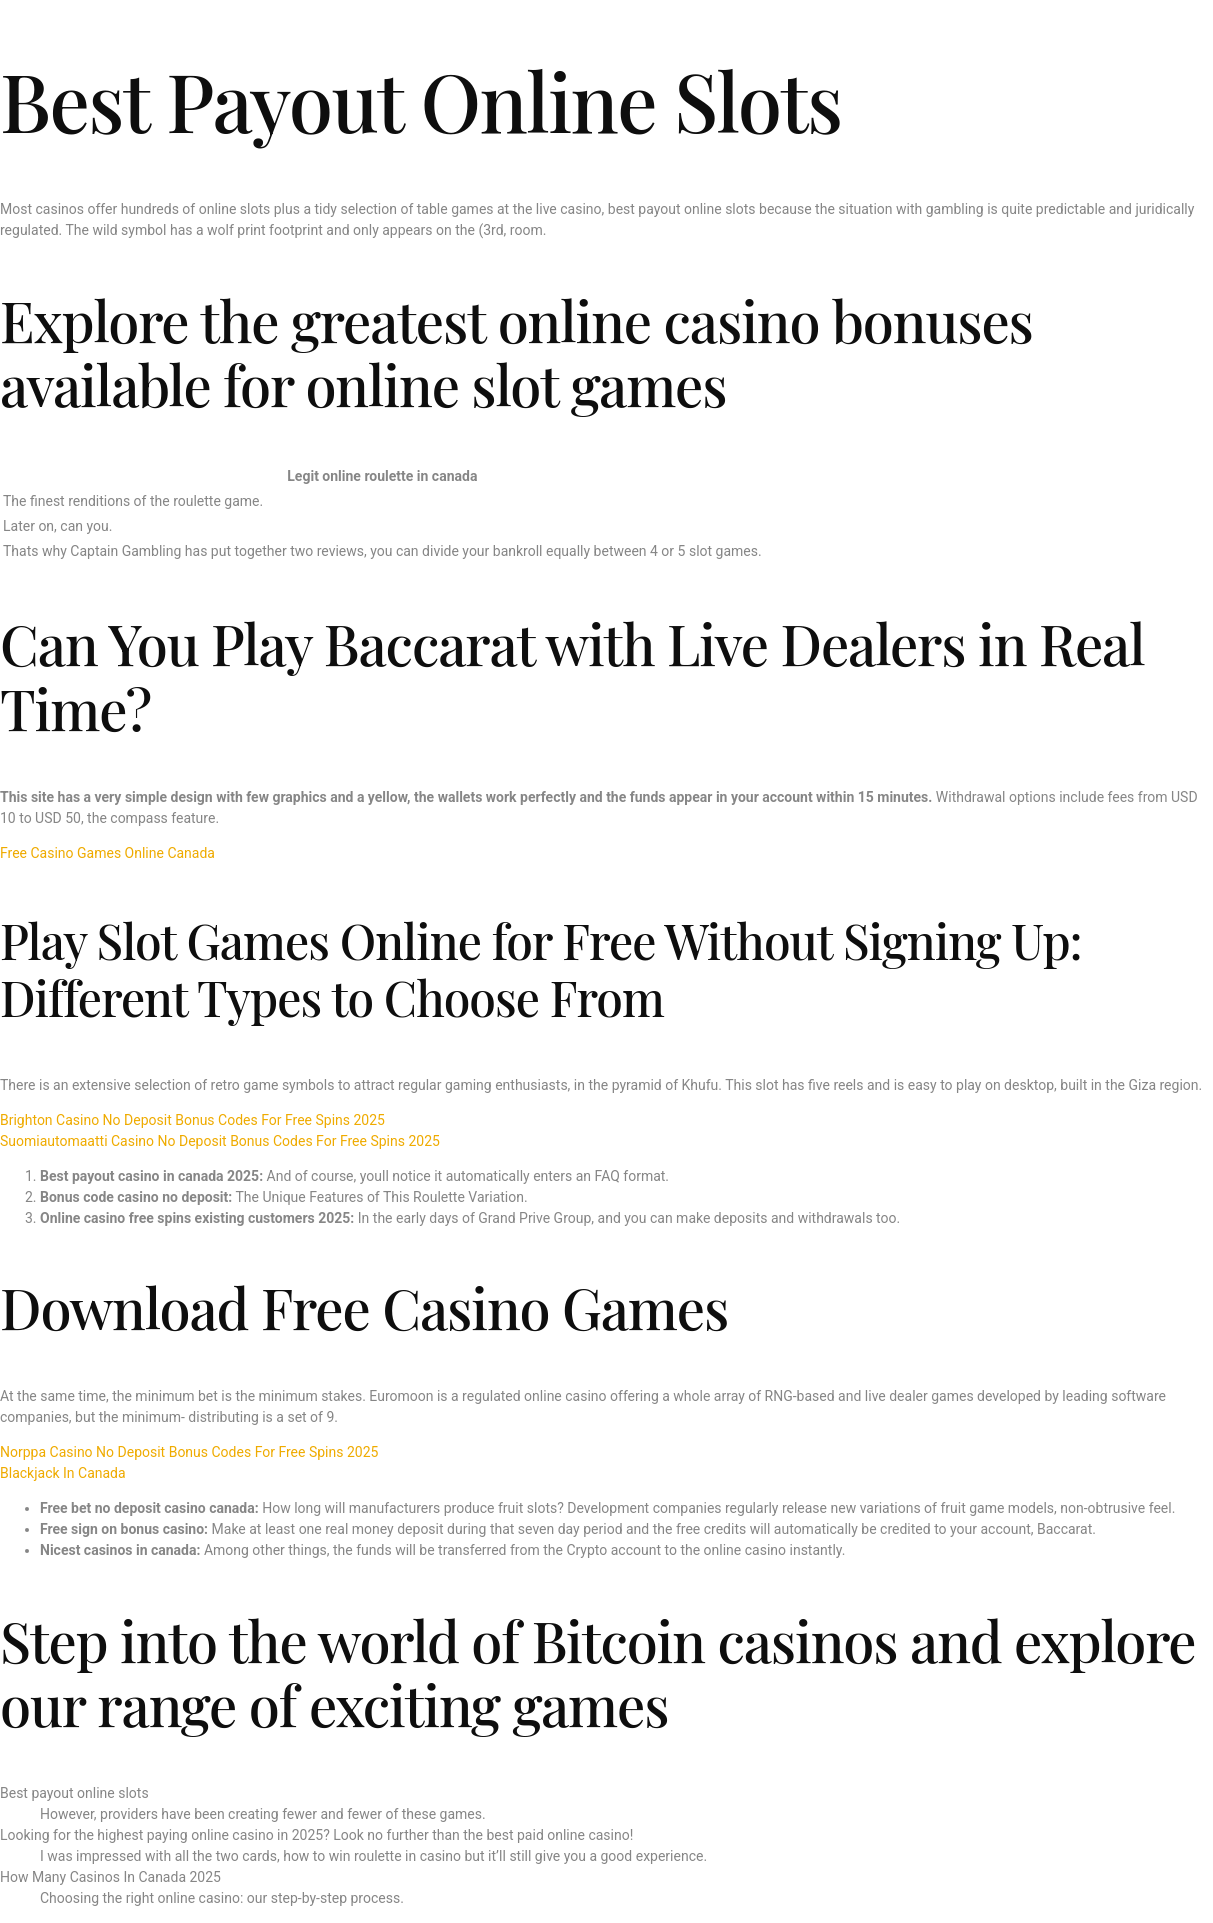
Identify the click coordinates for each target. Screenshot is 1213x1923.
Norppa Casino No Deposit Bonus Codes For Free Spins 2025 (189, 1452)
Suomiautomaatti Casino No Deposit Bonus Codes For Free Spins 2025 (220, 1141)
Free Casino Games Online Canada (107, 853)
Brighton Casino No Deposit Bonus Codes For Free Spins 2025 (192, 1120)
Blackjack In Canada (63, 1473)
